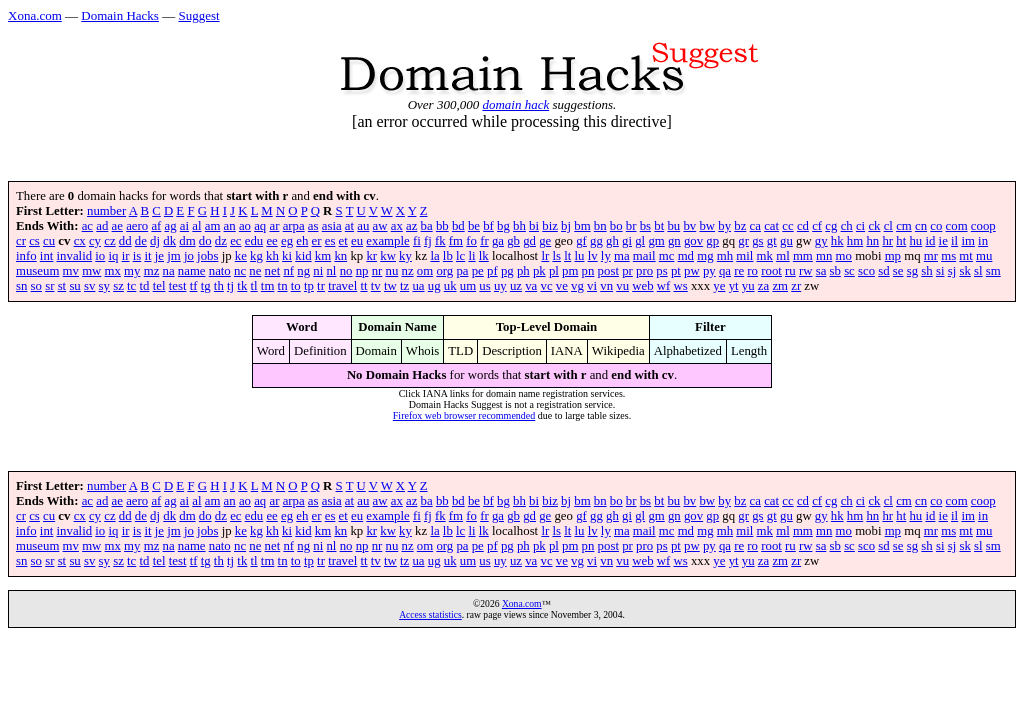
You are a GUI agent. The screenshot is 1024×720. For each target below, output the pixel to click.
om (425, 271)
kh (272, 256)
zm (780, 286)
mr (931, 256)
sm (993, 271)
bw (707, 226)
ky (405, 256)
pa (462, 271)
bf (488, 226)
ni (318, 271)
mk (765, 256)
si (940, 271)
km (323, 256)
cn (921, 226)
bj (566, 226)
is (137, 256)
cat (771, 226)
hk (837, 241)
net (273, 271)
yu (748, 286)
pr (627, 271)
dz (221, 241)
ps (661, 271)
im (968, 241)
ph (523, 271)
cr (21, 241)
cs (34, 241)
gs (757, 241)
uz (516, 286)
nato (220, 271)
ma (622, 256)
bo (616, 226)
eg (287, 241)
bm (582, 226)
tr (321, 286)
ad (102, 226)
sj (952, 271)
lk (484, 256)
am (213, 226)
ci (860, 226)
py (709, 271)
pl (554, 271)
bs (645, 226)
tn (283, 286)
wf (664, 286)
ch (847, 226)
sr (49, 286)
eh (302, 241)
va (531, 286)
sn (21, 286)
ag (171, 226)
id (930, 241)
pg (507, 271)
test (178, 286)
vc (546, 286)
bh (519, 226)
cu (49, 241)
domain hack (515, 104)
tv (376, 286)
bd (458, 226)
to (296, 286)
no (346, 271)
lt (567, 256)
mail (644, 256)
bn (600, 226)
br (631, 226)
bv (689, 226)
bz (740, 226)
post (608, 271)
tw (390, 286)
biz (550, 226)
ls (556, 256)
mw (91, 271)
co (936, 226)
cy (95, 241)
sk (964, 271)
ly (606, 256)
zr (796, 286)
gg (596, 241)
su (74, 286)
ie (943, 241)
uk (450, 286)
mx (113, 271)
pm (570, 271)
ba (427, 226)
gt (772, 241)
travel (342, 286)
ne (255, 271)
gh (612, 241)
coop (983, 226)
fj (428, 241)
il (954, 241)
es (330, 241)
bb (442, 226)
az (411, 226)
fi (417, 241)
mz (152, 271)
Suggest (198, 15)
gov (693, 241)
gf (581, 241)
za (763, 286)
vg (577, 286)
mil (744, 256)
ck (874, 226)
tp (309, 286)
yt (734, 286)
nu (392, 271)
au (363, 226)
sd (883, 271)
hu (915, 241)
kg (256, 256)
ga (498, 241)
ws (681, 286)
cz (109, 241)
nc (240, 271)
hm (855, 241)
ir (126, 256)
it (147, 256)
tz (404, 286)
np (362, 271)
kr (371, 256)
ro (752, 271)
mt (966, 256)
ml (783, 256)
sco (866, 271)
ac (87, 226)
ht (901, 241)
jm (174, 256)
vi (592, 286)
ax (397, 226)
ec (235, 241)
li (471, 256)
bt (659, 226)
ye (719, 286)
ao (245, 226)
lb (448, 256)
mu (984, 256)
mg (705, 256)
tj (230, 286)
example (387, 241)
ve (562, 286)
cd (803, 226)
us (484, 286)
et (343, 241)
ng (303, 271)
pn (588, 271)
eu (357, 241)
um (468, 286)
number (106, 211)
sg (912, 271)
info (26, 256)
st (62, 286)
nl (331, 271)
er (317, 241)
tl (254, 286)
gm (656, 241)
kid (303, 256)
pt (676, 271)
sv (89, 286)
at (349, 226)
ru (790, 271)
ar (274, 226)
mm (803, 256)
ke (241, 256)
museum (37, 271)
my (132, 271)
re (739, 271)
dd (125, 241)
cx (80, 241)
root (771, 271)
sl (978, 271)
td (145, 286)
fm (456, 241)
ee (271, 241)
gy (821, 241)
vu (622, 286)
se (898, 271)
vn (606, 286)
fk (440, 241)
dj (155, 241)
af (156, 226)
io (100, 256)
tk (242, 286)
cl (888, 226)
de (141, 241)
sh (926, 271)
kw (388, 256)
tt (363, 286)
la (434, 256)
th (219, 286)
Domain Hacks (120, 15)
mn (824, 256)
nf (288, 271)
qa (725, 271)
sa (821, 271)
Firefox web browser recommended (464, 415)
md (686, 256)
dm (187, 241)
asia (332, 226)
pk (539, 271)
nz (408, 271)
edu (254, 241)
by (724, 226)
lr (545, 256)
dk (169, 241)
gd (529, 241)
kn (340, 256)
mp (893, 256)
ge (545, 241)
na (169, 271)
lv (593, 256)
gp (712, 241)
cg (831, 226)
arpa (294, 226)
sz (118, 286)
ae (117, 226)
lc (460, 256)
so (36, 286)
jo (189, 256)
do (205, 241)
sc (849, 271)
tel (159, 286)
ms (948, 256)
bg (503, 226)
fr (484, 241)
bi (534, 226)
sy (104, 286)
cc (787, 226)
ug (434, 286)
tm (268, 286)
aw (380, 226)
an (230, 226)
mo (844, 256)
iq (113, 256)
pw (692, 271)
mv (71, 271)
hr (887, 241)
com (957, 226)
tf (194, 286)
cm (904, 226)
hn (872, 241)
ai (184, 226)
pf (492, 271)
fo (471, 241)
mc (667, 256)
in (983, 241)
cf (817, 226)
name (192, 271)
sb (835, 271)
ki (287, 256)
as (313, 226)
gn (674, 241)
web (642, 286)
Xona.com (35, 15)
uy (500, 286)
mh (725, 256)
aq (260, 226)
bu (673, 226)
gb (513, 241)
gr (743, 241)
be (474, 226)
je (159, 256)
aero (137, 226)
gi (627, 241)
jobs (207, 256)
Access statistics (430, 614)
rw (806, 271)
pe (478, 271)
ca (755, 226)
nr (377, 271)
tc (131, 286)
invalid (75, 256)
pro (644, 271)
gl (640, 241)
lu (579, 256)
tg (206, 286)
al (196, 226)
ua (418, 286)
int (47, 256)
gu (786, 241)
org (444, 271)
